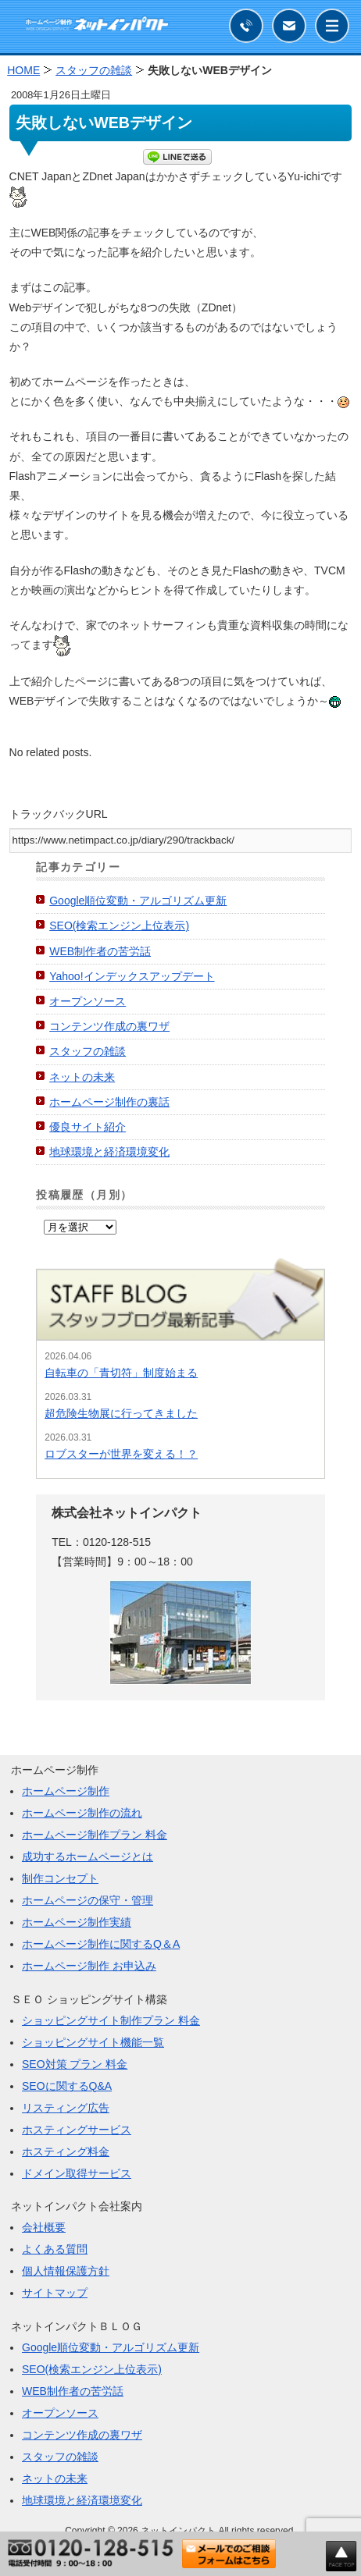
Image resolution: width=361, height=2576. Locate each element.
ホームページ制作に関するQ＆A (101, 1944)
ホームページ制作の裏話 (109, 1102)
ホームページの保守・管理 (87, 1900)
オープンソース (87, 1001)
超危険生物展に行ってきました (121, 1413)
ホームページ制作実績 (76, 1922)
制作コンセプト (60, 1878)
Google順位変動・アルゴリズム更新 (138, 900)
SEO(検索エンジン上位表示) (119, 925)
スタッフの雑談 (87, 1051)
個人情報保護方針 (65, 2271)
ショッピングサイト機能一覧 (93, 2042)
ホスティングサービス (76, 2129)
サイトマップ (55, 2292)
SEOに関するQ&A (67, 2086)
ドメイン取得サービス (76, 2173)
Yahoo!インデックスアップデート (131, 976)
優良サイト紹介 (87, 1127)
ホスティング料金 (65, 2151)
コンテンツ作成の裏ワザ (109, 1026)
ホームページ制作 (65, 1791)
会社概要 (44, 2227)
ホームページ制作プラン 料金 (94, 1834)
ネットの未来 (82, 1077)
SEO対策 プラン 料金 (74, 2064)
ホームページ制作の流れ (82, 1813)
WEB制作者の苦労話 (100, 951)
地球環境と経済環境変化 (109, 1152)
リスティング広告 (65, 2108)
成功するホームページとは (87, 1856)
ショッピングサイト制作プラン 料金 (111, 2020)
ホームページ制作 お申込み (89, 1966)
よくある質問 (55, 2249)
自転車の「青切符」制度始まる (121, 1372)
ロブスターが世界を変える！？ (121, 1454)
